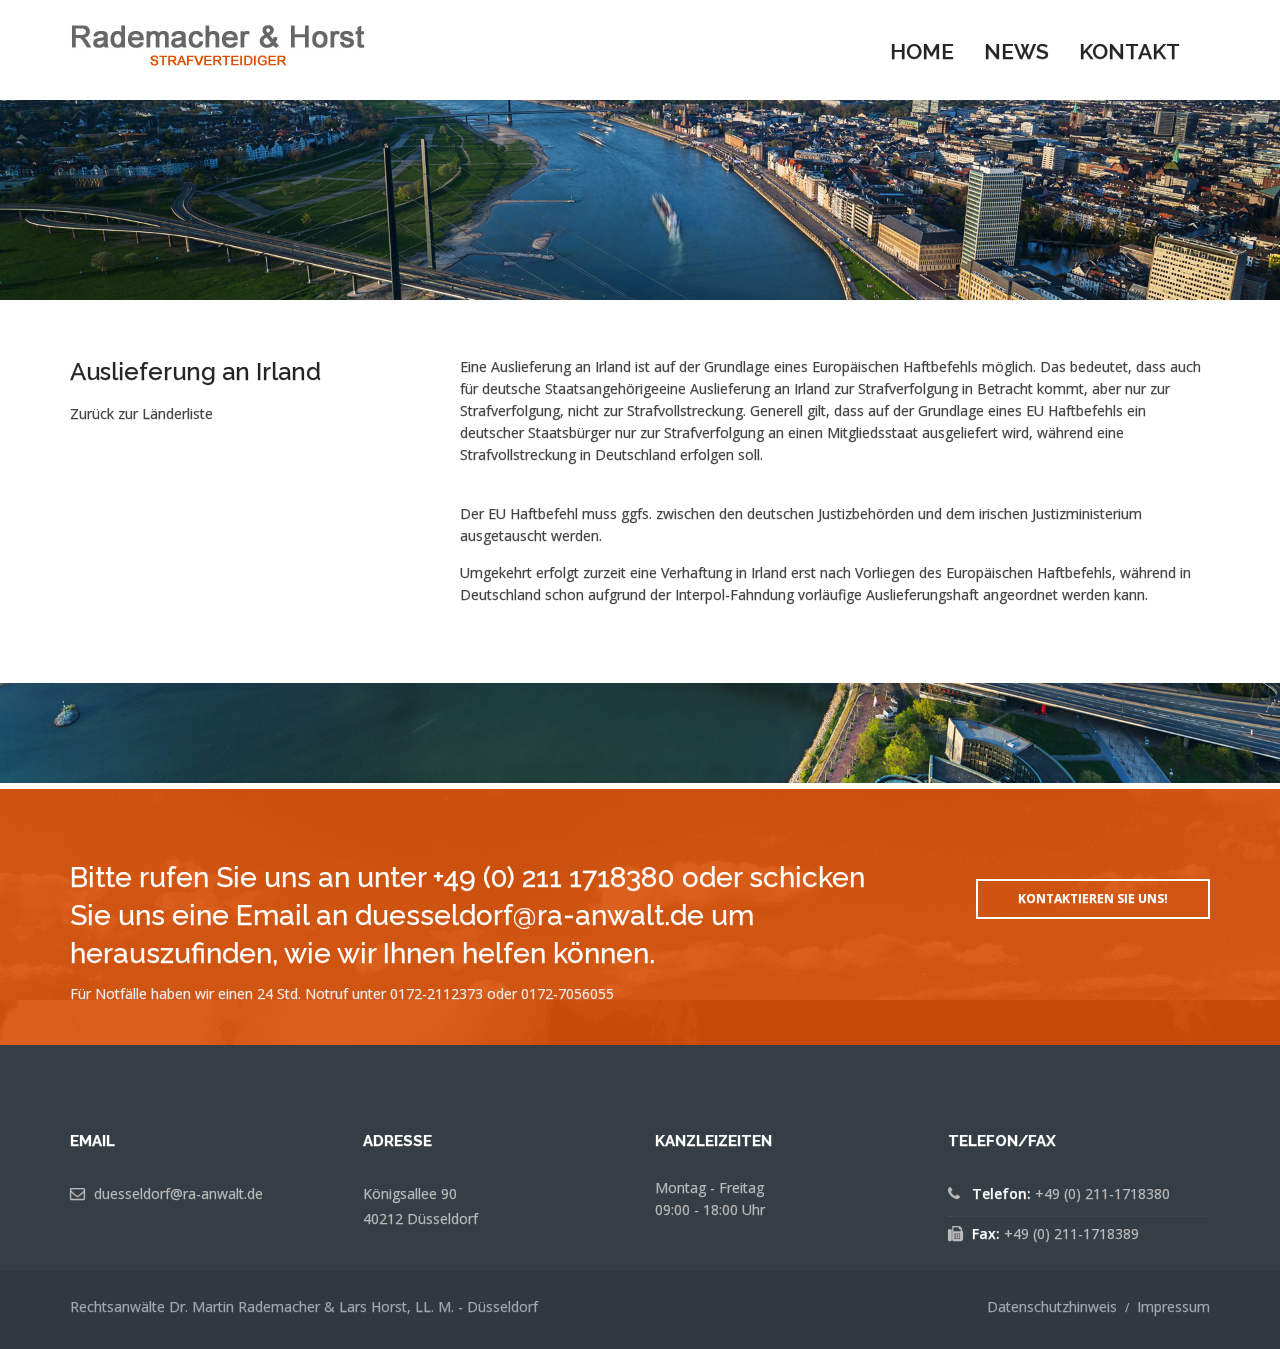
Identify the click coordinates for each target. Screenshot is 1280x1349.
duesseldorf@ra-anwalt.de (178, 1193)
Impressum (1173, 1306)
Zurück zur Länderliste (141, 413)
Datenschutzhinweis (1052, 1306)
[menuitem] (922, 50)
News (1016, 51)
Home (922, 51)
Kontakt (1129, 51)
